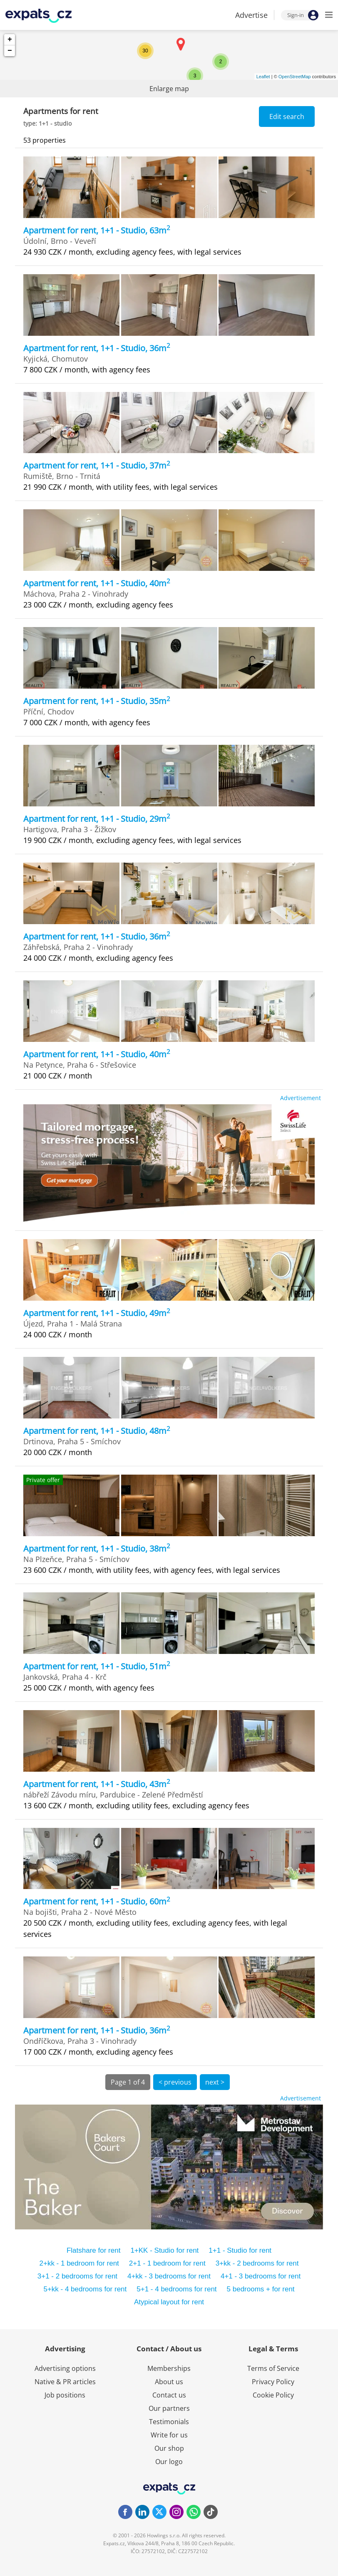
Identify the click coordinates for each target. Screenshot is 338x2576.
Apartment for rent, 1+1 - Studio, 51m (96, 1666)
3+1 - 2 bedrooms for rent (77, 2276)
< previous (175, 2082)
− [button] (9, 51)
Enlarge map (169, 88)
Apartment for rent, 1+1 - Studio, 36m (96, 348)
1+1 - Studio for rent (240, 2250)
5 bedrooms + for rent (261, 2289)
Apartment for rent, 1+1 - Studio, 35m (96, 701)
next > (214, 2082)
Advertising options (65, 2368)
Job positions (65, 2395)
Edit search (286, 116)
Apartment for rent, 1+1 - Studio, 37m (96, 465)
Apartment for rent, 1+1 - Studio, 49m (96, 1313)
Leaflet (263, 76)
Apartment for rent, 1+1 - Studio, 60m (96, 1901)
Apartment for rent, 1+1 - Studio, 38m (96, 1548)
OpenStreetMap (294, 76)
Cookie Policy (273, 2395)
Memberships (169, 2368)
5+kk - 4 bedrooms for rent (85, 2289)
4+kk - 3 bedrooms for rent (169, 2276)
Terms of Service (273, 2368)
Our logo (169, 2461)
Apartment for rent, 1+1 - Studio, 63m (96, 230)
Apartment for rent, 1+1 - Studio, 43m (96, 1784)
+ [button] (9, 40)
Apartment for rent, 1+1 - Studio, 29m (96, 818)
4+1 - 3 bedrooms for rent (261, 2276)
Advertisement (300, 1098)
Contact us (169, 2395)
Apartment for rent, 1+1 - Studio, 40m (96, 583)
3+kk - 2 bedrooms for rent (257, 2263)
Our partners (169, 2408)
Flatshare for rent (93, 2250)
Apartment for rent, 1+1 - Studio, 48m (96, 1430)
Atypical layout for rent (169, 2302)
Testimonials (169, 2421)
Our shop (169, 2448)
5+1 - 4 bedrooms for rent (176, 2289)
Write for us (169, 2435)
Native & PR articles (65, 2381)
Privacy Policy (273, 2381)
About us (169, 2381)
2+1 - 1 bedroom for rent (167, 2263)
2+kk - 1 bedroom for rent (79, 2263)
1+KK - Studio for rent (164, 2250)
